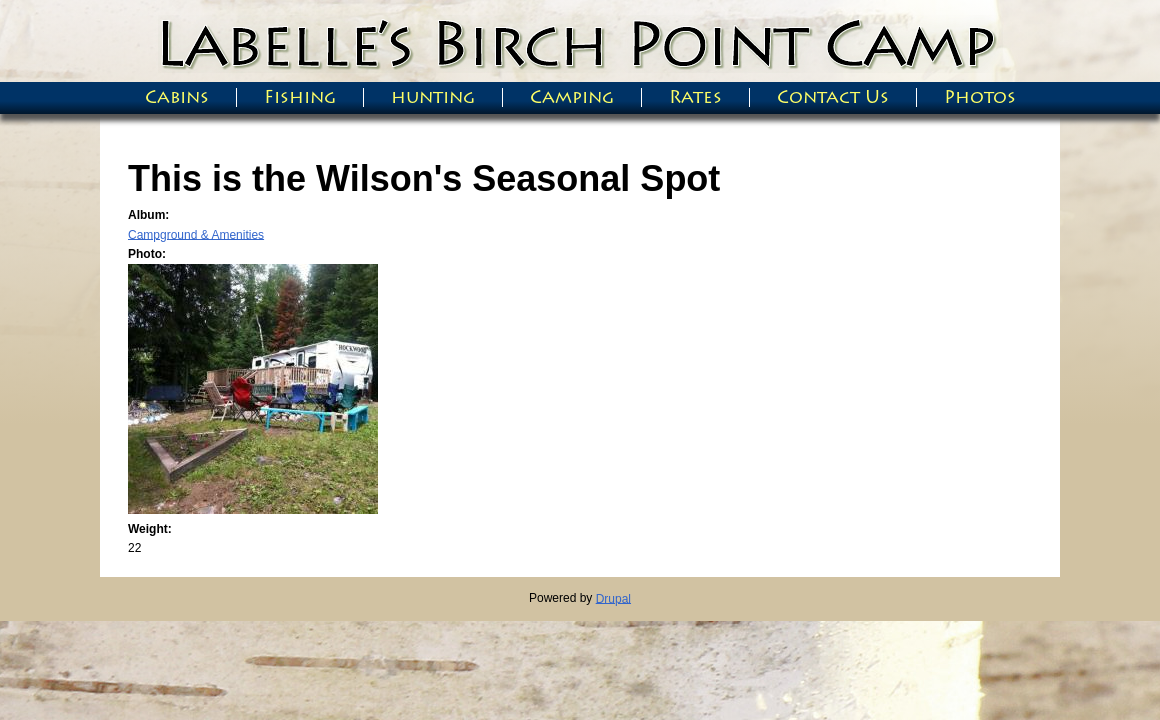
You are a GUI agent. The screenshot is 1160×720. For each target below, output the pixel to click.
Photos (980, 97)
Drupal (613, 598)
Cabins (177, 97)
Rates (695, 97)
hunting (433, 97)
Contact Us (833, 97)
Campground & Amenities (196, 234)
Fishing (300, 97)
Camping (572, 97)
